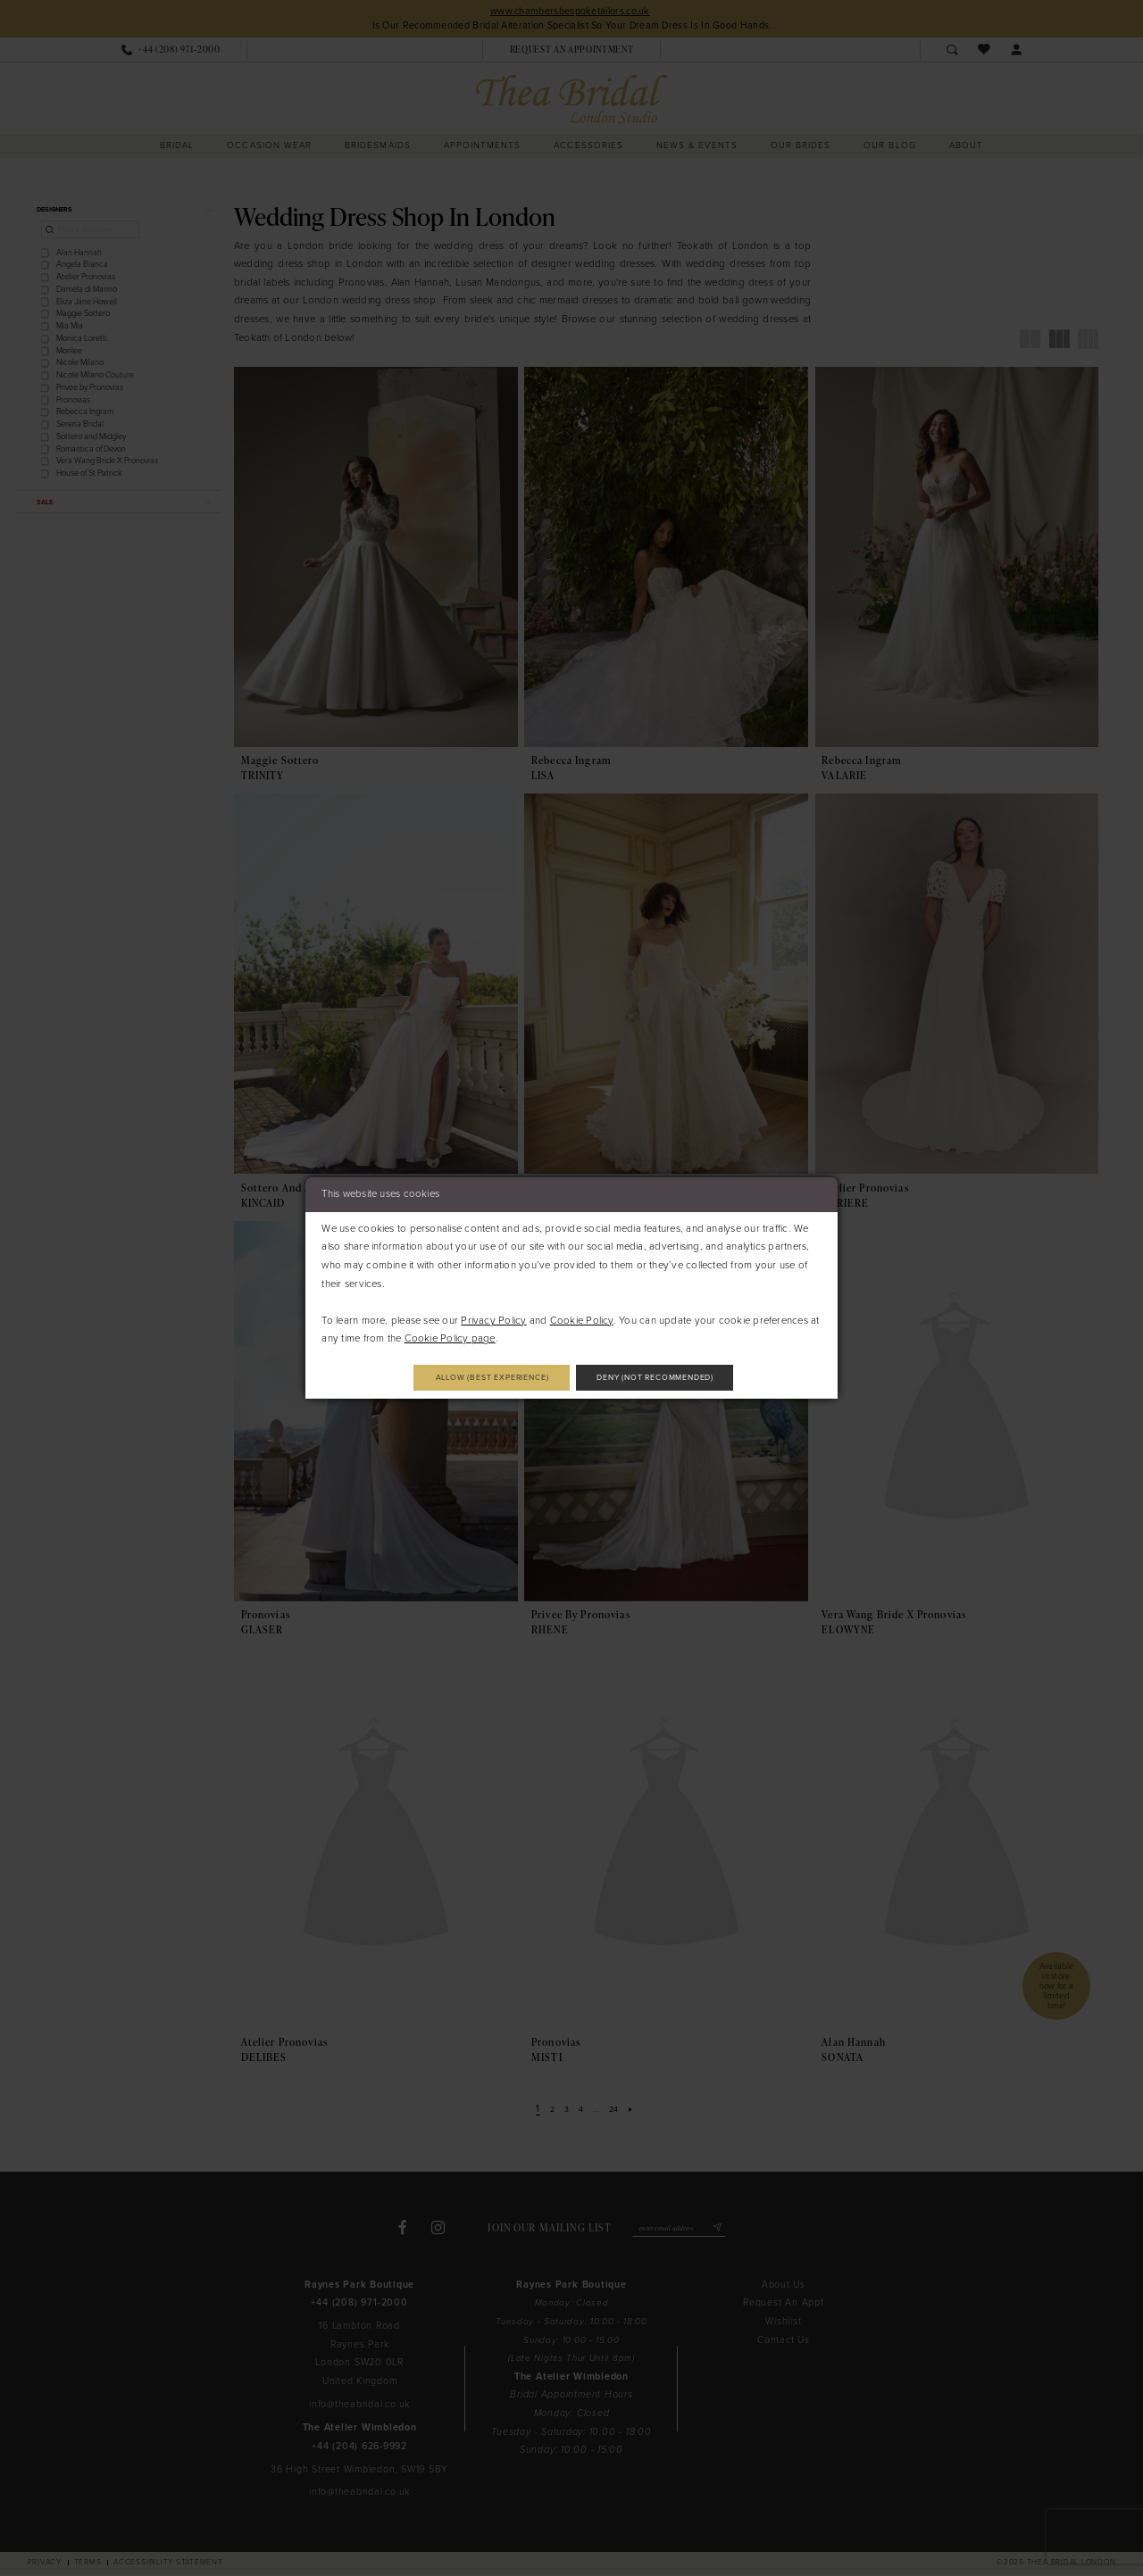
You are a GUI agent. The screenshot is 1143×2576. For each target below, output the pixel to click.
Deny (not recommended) (673, 1378)
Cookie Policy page (450, 1336)
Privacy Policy (493, 1318)
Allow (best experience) (475, 1378)
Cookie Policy (581, 1318)
